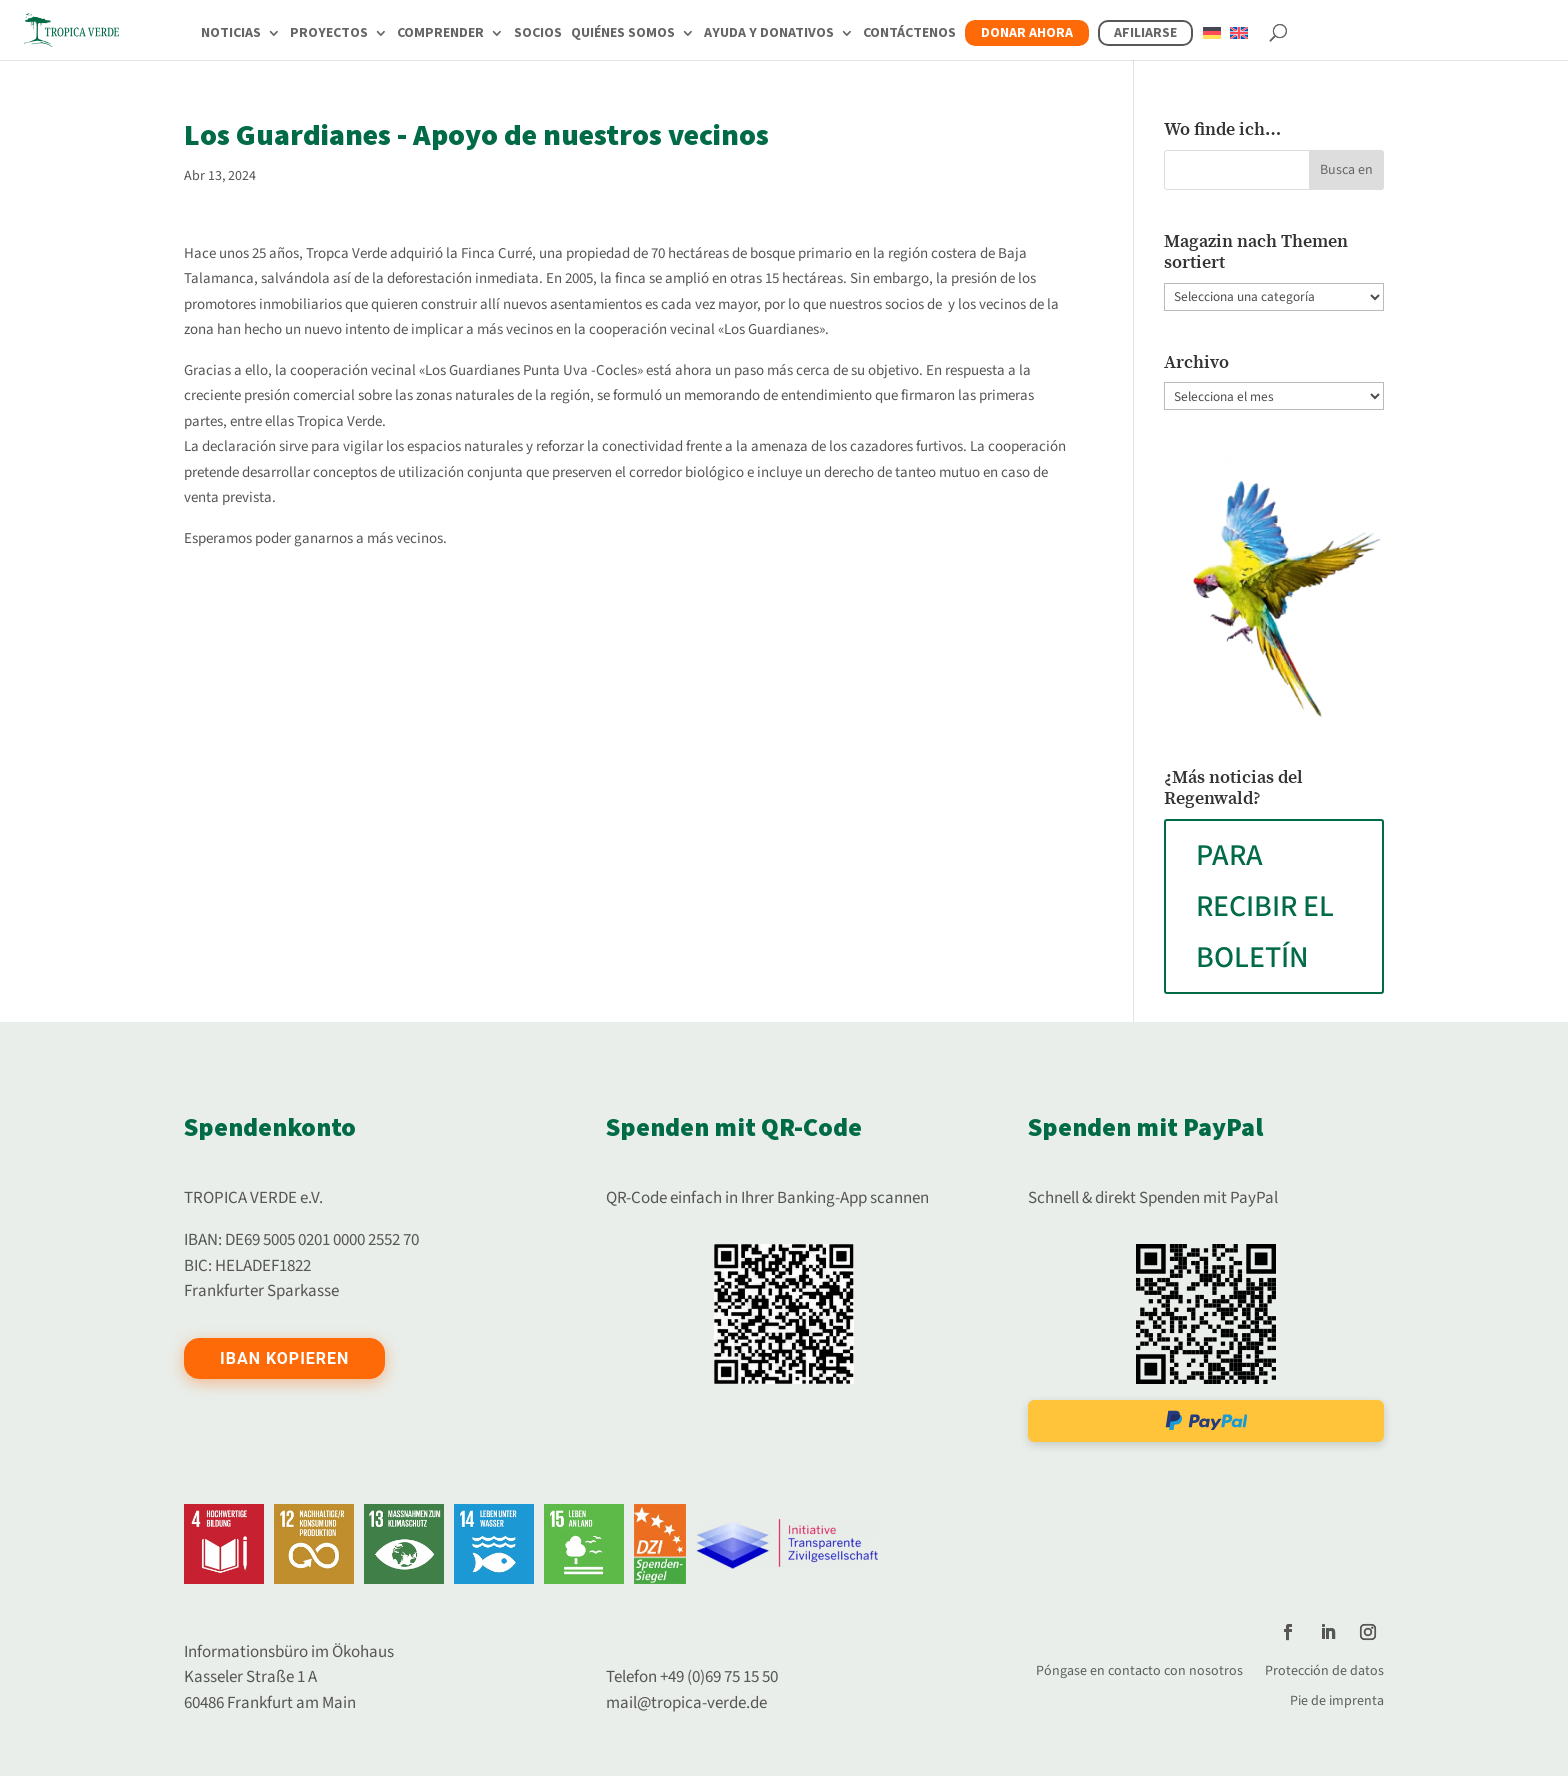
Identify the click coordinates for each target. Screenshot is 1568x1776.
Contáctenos (909, 34)
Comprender (440, 34)
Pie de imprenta (1337, 1699)
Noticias (231, 34)
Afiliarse (1145, 33)
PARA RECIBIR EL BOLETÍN (1265, 906)
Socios (538, 34)
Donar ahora (1027, 33)
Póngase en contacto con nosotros (1139, 1669)
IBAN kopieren (284, 1358)
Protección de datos (1324, 1669)
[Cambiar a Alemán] (1212, 44)
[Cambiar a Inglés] (1239, 44)
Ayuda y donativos (769, 34)
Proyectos (329, 34)
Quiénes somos (623, 34)
